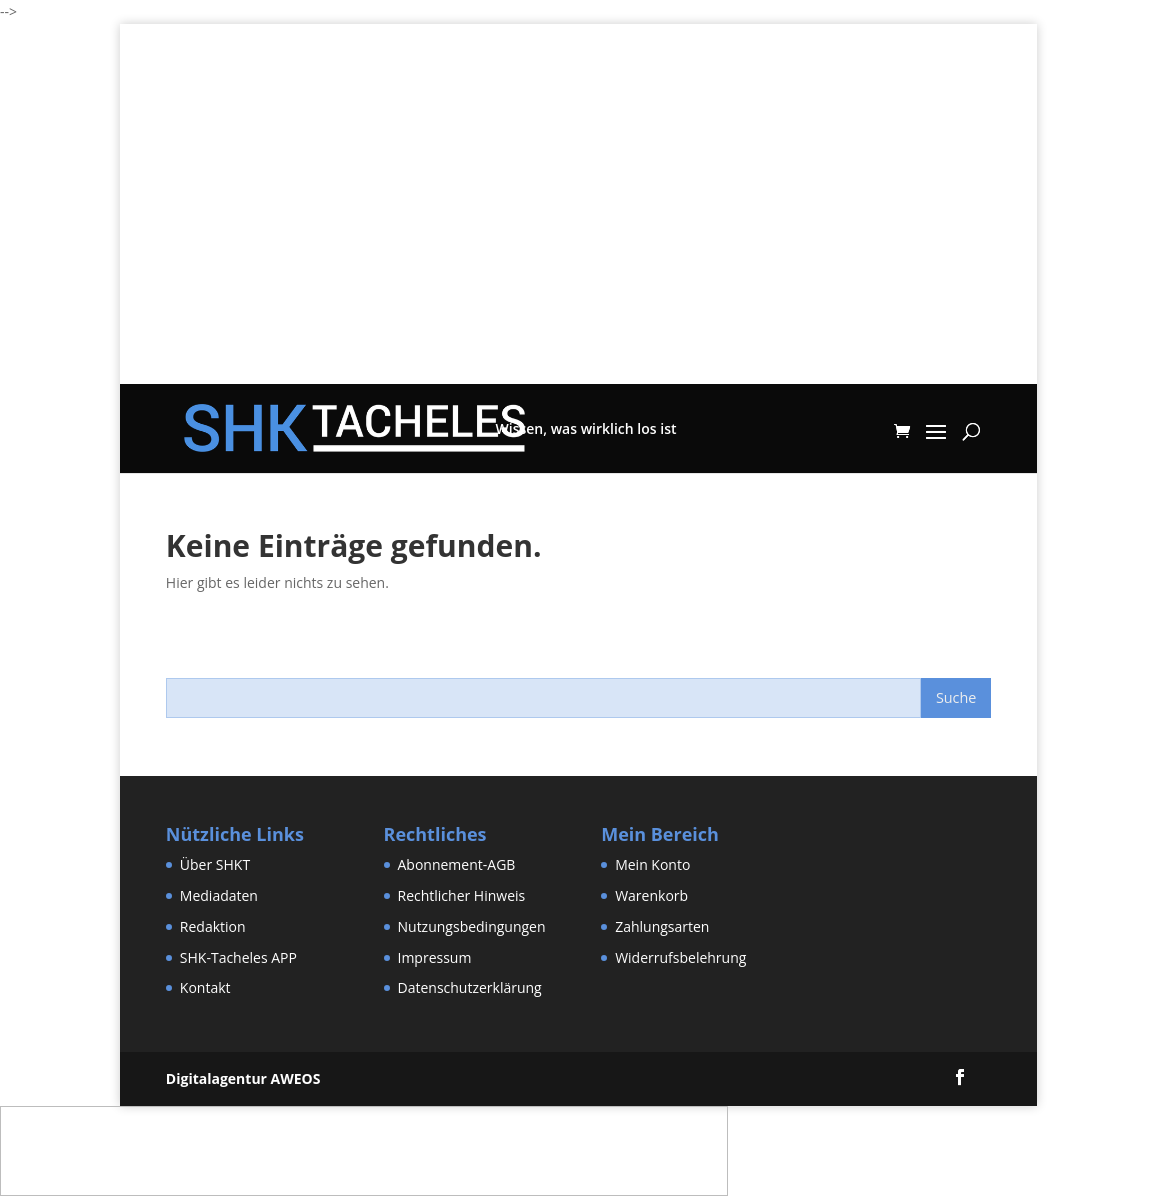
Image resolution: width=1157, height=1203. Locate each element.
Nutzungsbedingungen (472, 926)
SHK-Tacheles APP (238, 957)
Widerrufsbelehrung (680, 957)
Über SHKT (215, 864)
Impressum (435, 957)
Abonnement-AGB (457, 864)
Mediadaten (219, 895)
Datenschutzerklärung (470, 987)
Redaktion (213, 926)
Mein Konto (652, 864)
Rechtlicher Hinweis (462, 895)
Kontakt (205, 987)
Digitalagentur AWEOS (243, 1078)
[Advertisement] (578, 244)
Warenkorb (651, 895)
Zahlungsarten (662, 926)
